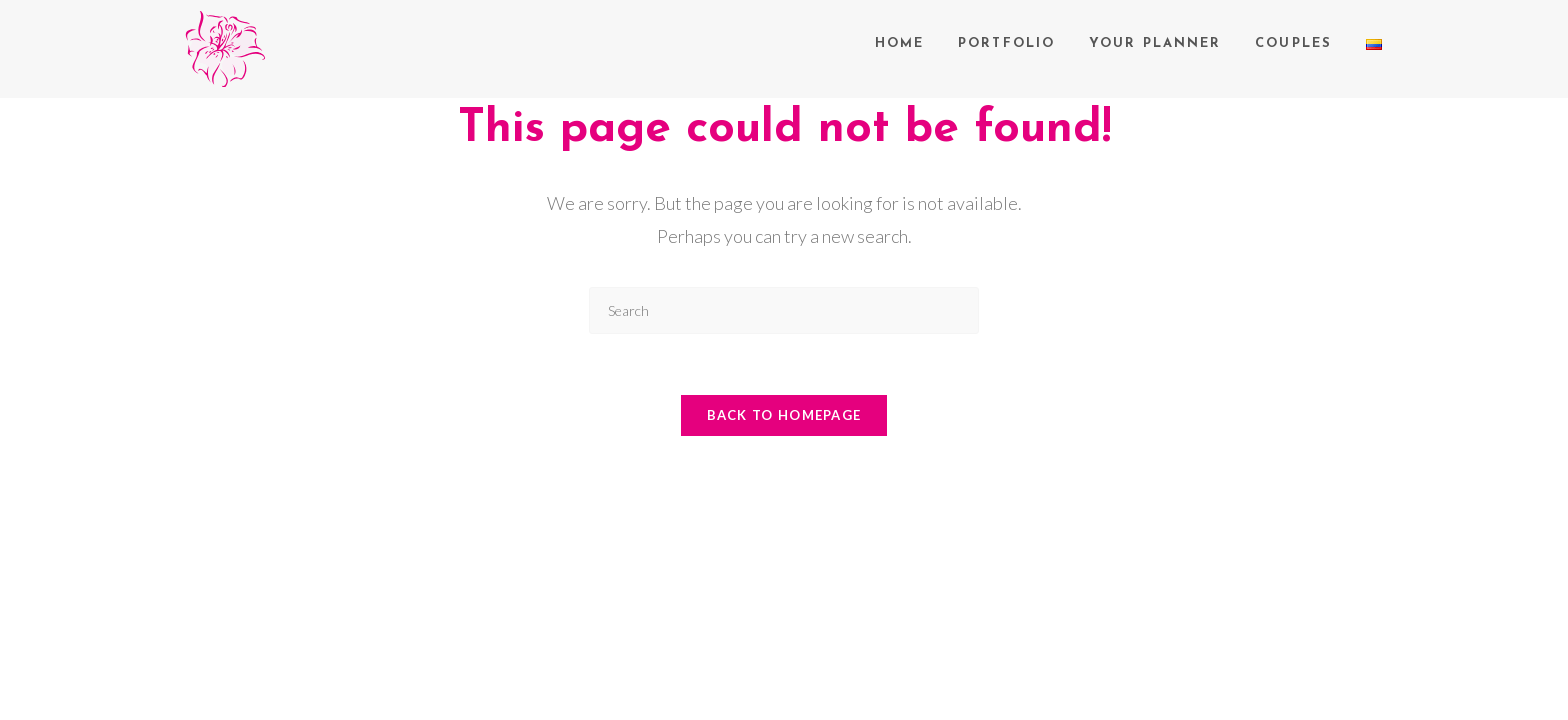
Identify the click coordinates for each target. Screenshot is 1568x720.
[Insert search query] (784, 310)
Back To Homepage (784, 415)
